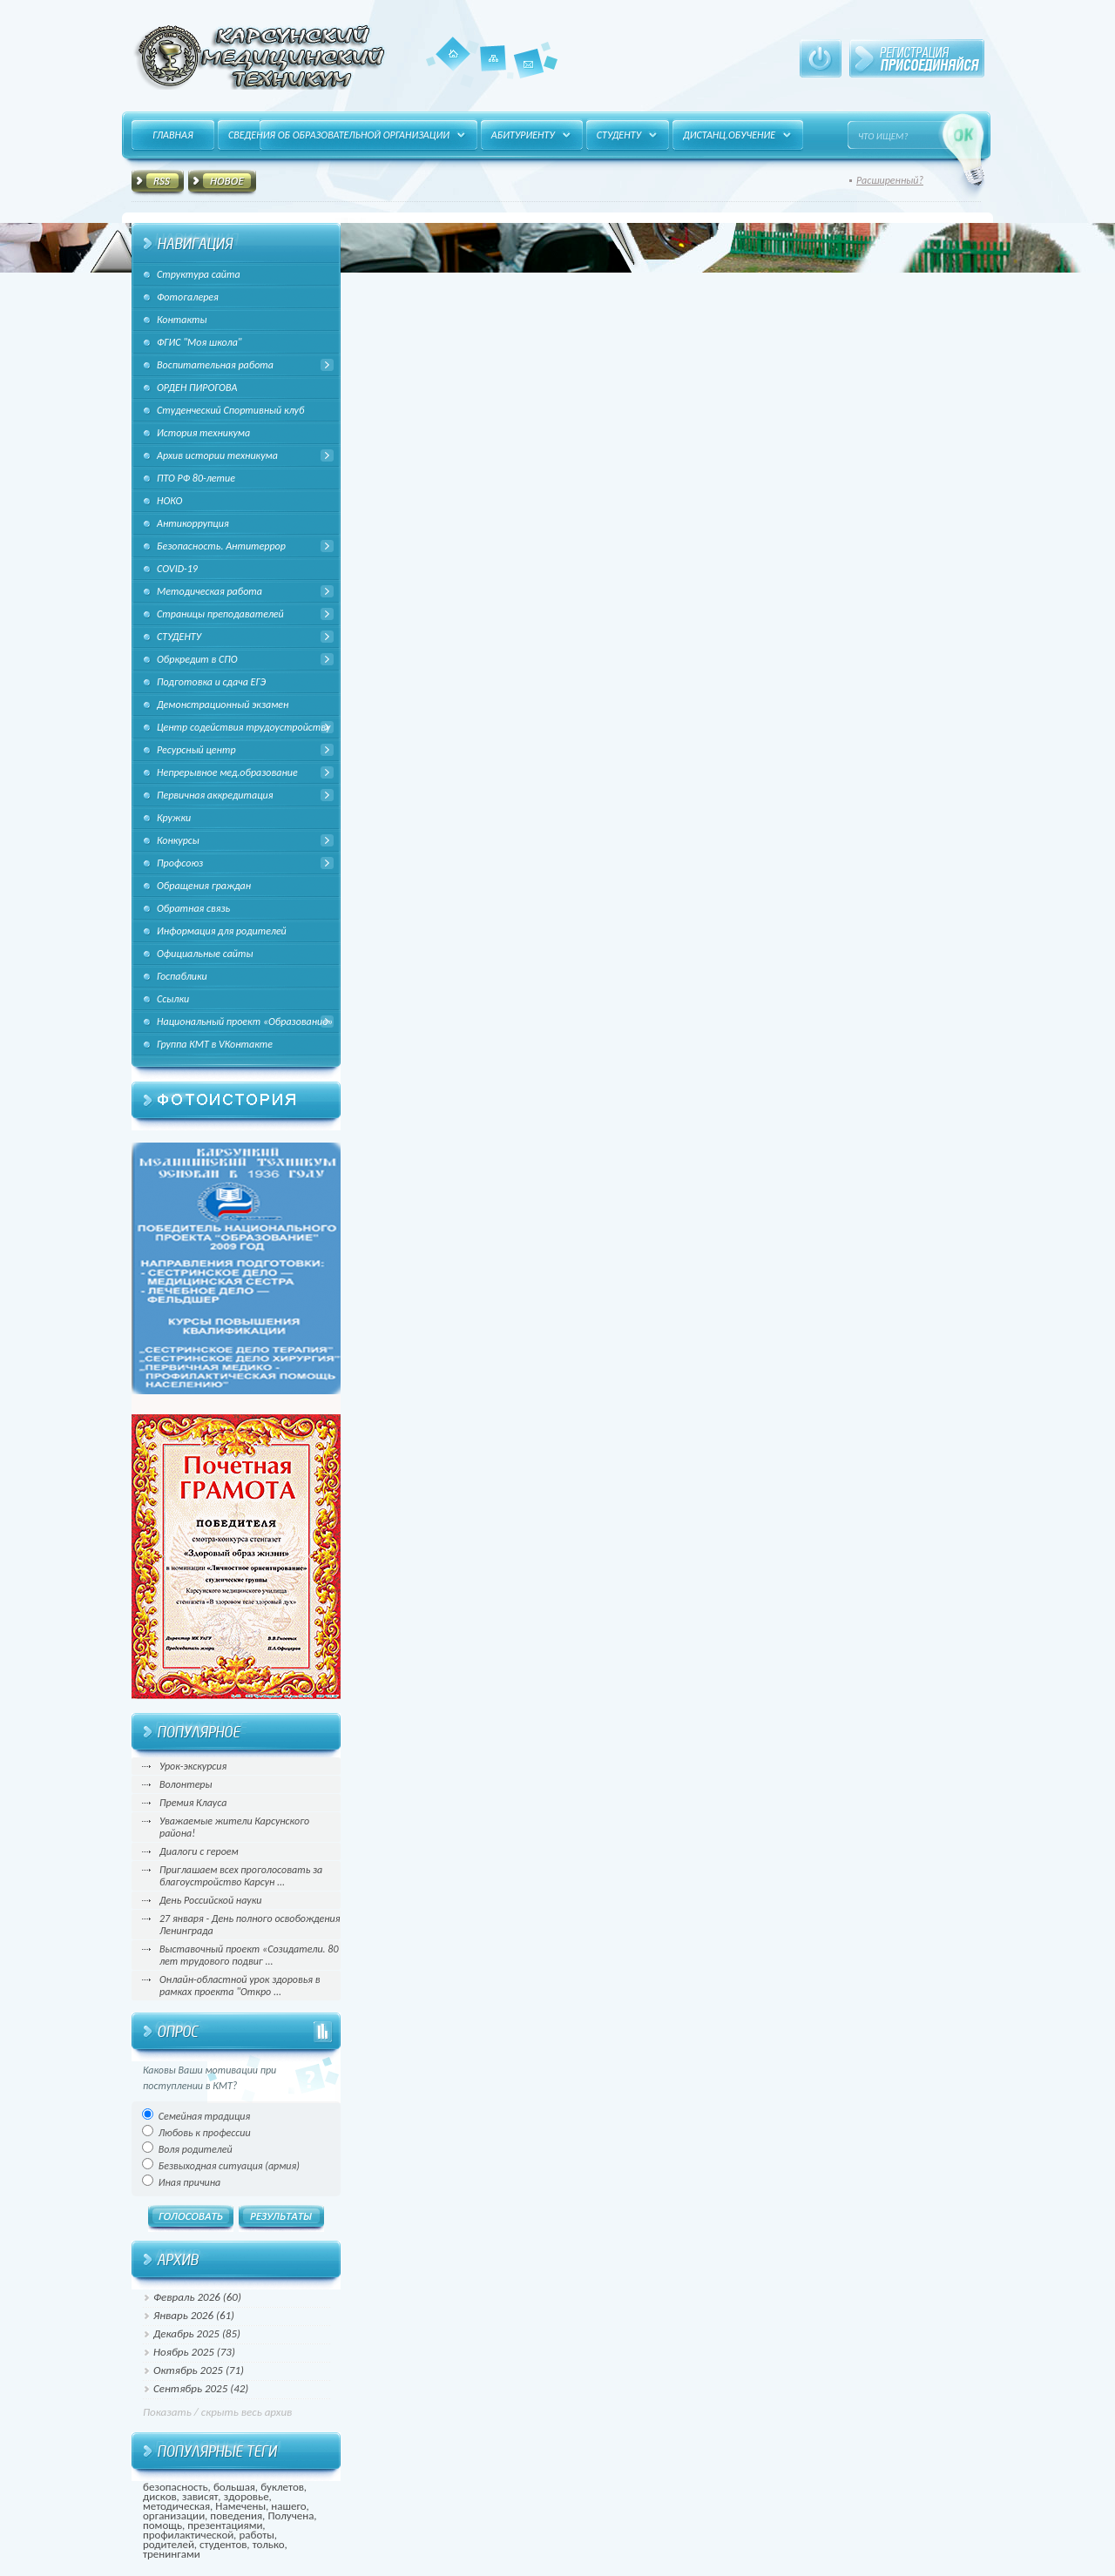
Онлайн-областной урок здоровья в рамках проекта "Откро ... (240, 1985)
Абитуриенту (523, 135)
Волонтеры (186, 1784)
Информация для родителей (222, 931)
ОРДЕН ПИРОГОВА (197, 387)
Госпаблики (182, 976)
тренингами (171, 2553)
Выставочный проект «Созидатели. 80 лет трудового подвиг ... (249, 1955)
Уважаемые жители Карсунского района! (234, 1827)
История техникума (203, 433)
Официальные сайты (205, 953)
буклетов (282, 2486)
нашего (288, 2505)
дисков (160, 2496)
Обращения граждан (204, 886)
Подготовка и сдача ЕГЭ (211, 682)
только (269, 2544)
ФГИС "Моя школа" (199, 342)
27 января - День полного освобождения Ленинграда (249, 1924)
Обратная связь (193, 908)
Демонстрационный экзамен (222, 704)
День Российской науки (210, 1900)
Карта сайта (493, 70)
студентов (223, 2544)
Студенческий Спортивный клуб (230, 410)
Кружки (174, 818)
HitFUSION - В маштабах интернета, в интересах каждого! (259, 57)
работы (257, 2534)
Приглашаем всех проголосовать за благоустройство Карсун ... (240, 1876)
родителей (168, 2544)
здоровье (246, 2496)
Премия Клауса (192, 1803)
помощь (162, 2525)
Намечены (240, 2505)
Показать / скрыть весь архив (217, 2411)
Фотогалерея (188, 297)
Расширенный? (889, 180)
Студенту (619, 135)
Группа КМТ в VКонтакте (215, 1044)
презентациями (224, 2525)
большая (234, 2486)
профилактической (188, 2534)
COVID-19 (177, 569)
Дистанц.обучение (729, 135)
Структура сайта (198, 274)
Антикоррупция (193, 523)
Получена (290, 2515)
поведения (236, 2515)
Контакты (181, 320)
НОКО (169, 501)
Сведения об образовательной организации (338, 135)
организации (174, 2515)
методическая (176, 2505)
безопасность (175, 2486)
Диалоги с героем (199, 1851)
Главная (453, 54)
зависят (200, 2496)
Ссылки (173, 999)
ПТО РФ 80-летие (196, 478)
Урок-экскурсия (192, 1766)
